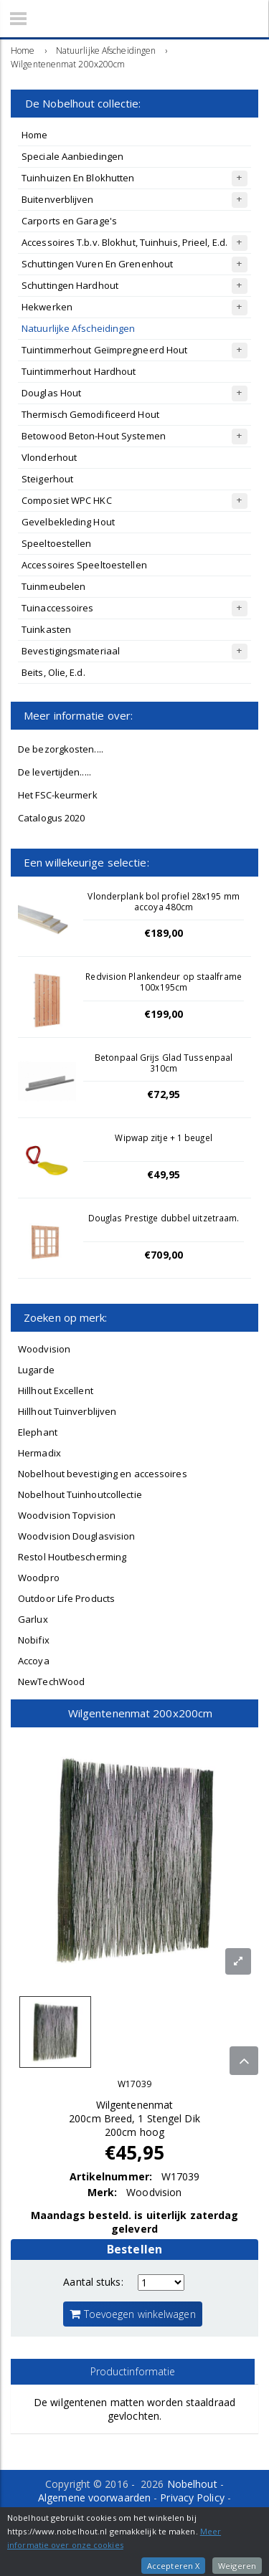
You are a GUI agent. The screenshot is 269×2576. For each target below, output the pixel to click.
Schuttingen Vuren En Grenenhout (97, 263)
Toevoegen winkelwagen (132, 2314)
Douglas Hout (51, 392)
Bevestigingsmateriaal (71, 650)
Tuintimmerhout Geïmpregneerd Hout (104, 349)
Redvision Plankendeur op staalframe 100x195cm (163, 981)
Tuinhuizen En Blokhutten (78, 177)
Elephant (37, 1432)
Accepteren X (173, 2565)
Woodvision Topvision (66, 1515)
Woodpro (39, 1577)
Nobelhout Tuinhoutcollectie (80, 1494)
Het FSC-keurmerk (58, 794)
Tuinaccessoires (58, 607)
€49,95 (163, 1174)
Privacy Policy (192, 2497)
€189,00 (163, 933)
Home (34, 134)
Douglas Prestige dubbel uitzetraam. (164, 1217)
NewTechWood (51, 1681)
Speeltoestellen (57, 543)
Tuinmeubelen (53, 586)
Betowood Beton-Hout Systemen (94, 435)
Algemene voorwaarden (94, 2497)
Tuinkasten (46, 629)
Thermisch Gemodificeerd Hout (90, 414)
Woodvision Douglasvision (76, 1536)
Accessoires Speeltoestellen (84, 564)
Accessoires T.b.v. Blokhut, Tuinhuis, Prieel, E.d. (124, 242)
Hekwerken (47, 306)
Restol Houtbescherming (72, 1556)
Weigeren (237, 2565)
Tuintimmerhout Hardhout (79, 371)
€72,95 (163, 1094)
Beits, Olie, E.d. (53, 672)
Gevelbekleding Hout (68, 521)
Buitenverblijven (58, 199)
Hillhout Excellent (55, 1390)
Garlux (33, 1619)
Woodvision (44, 1348)
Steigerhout (47, 478)
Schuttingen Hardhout (70, 285)
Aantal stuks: (93, 2282)
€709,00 (163, 1254)
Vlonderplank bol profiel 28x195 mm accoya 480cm (163, 901)
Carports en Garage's (69, 220)
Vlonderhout (49, 457)
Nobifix (33, 1639)
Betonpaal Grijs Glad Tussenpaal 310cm (163, 1062)
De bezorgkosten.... (60, 749)
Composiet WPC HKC (67, 500)
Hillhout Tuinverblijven (67, 1411)
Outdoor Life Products (66, 1598)
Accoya (33, 1660)
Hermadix (39, 1452)
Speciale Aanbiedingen (72, 156)
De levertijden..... (54, 771)
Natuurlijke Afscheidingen (79, 328)
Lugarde (36, 1369)
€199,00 (163, 1014)
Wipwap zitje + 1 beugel (163, 1137)
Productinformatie (133, 2371)
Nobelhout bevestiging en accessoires (102, 1473)
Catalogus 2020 (51, 817)
